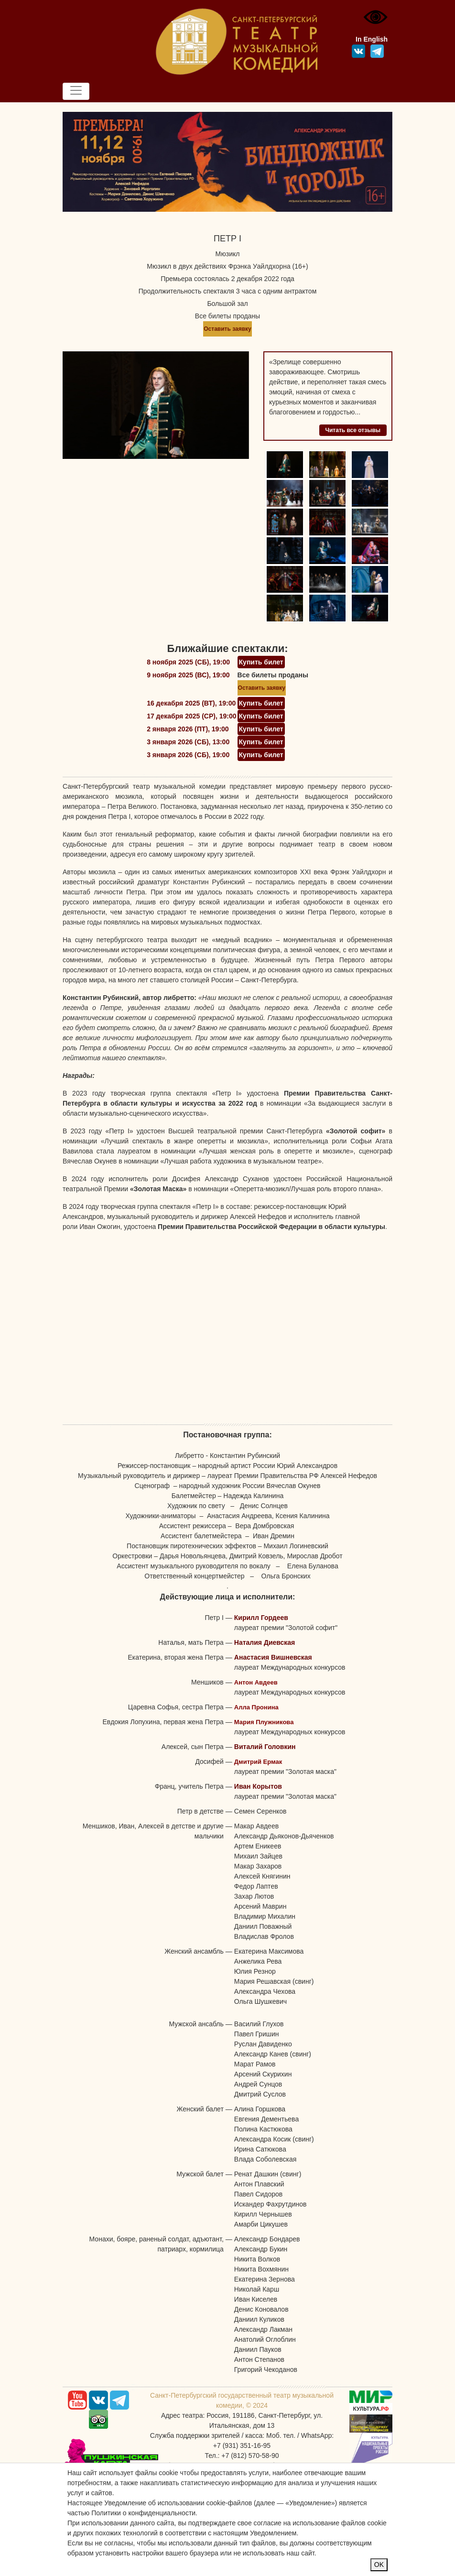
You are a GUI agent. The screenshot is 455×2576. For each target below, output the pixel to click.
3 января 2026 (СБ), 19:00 (188, 755)
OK (379, 2564)
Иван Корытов (258, 1786)
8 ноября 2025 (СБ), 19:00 (188, 662)
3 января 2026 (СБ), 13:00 (188, 742)
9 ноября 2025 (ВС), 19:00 (188, 675)
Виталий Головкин (265, 1746)
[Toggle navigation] (76, 91)
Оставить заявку (227, 329)
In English (372, 39)
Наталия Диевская (264, 1642)
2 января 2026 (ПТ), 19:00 (188, 729)
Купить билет (261, 662)
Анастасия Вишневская (273, 1657)
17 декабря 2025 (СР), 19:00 (191, 716)
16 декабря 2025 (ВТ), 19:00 (191, 703)
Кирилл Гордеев (261, 1617)
